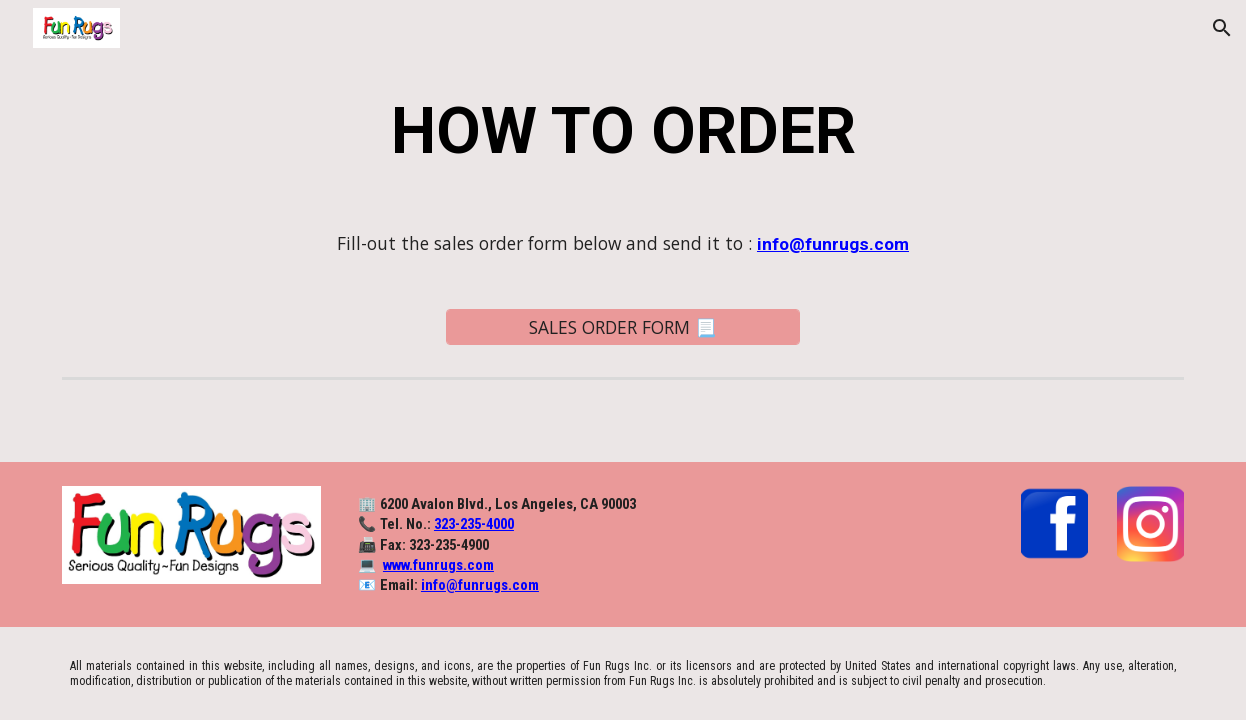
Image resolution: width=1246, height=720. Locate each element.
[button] (1222, 28)
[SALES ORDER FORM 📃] (623, 326)
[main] (622, 132)
